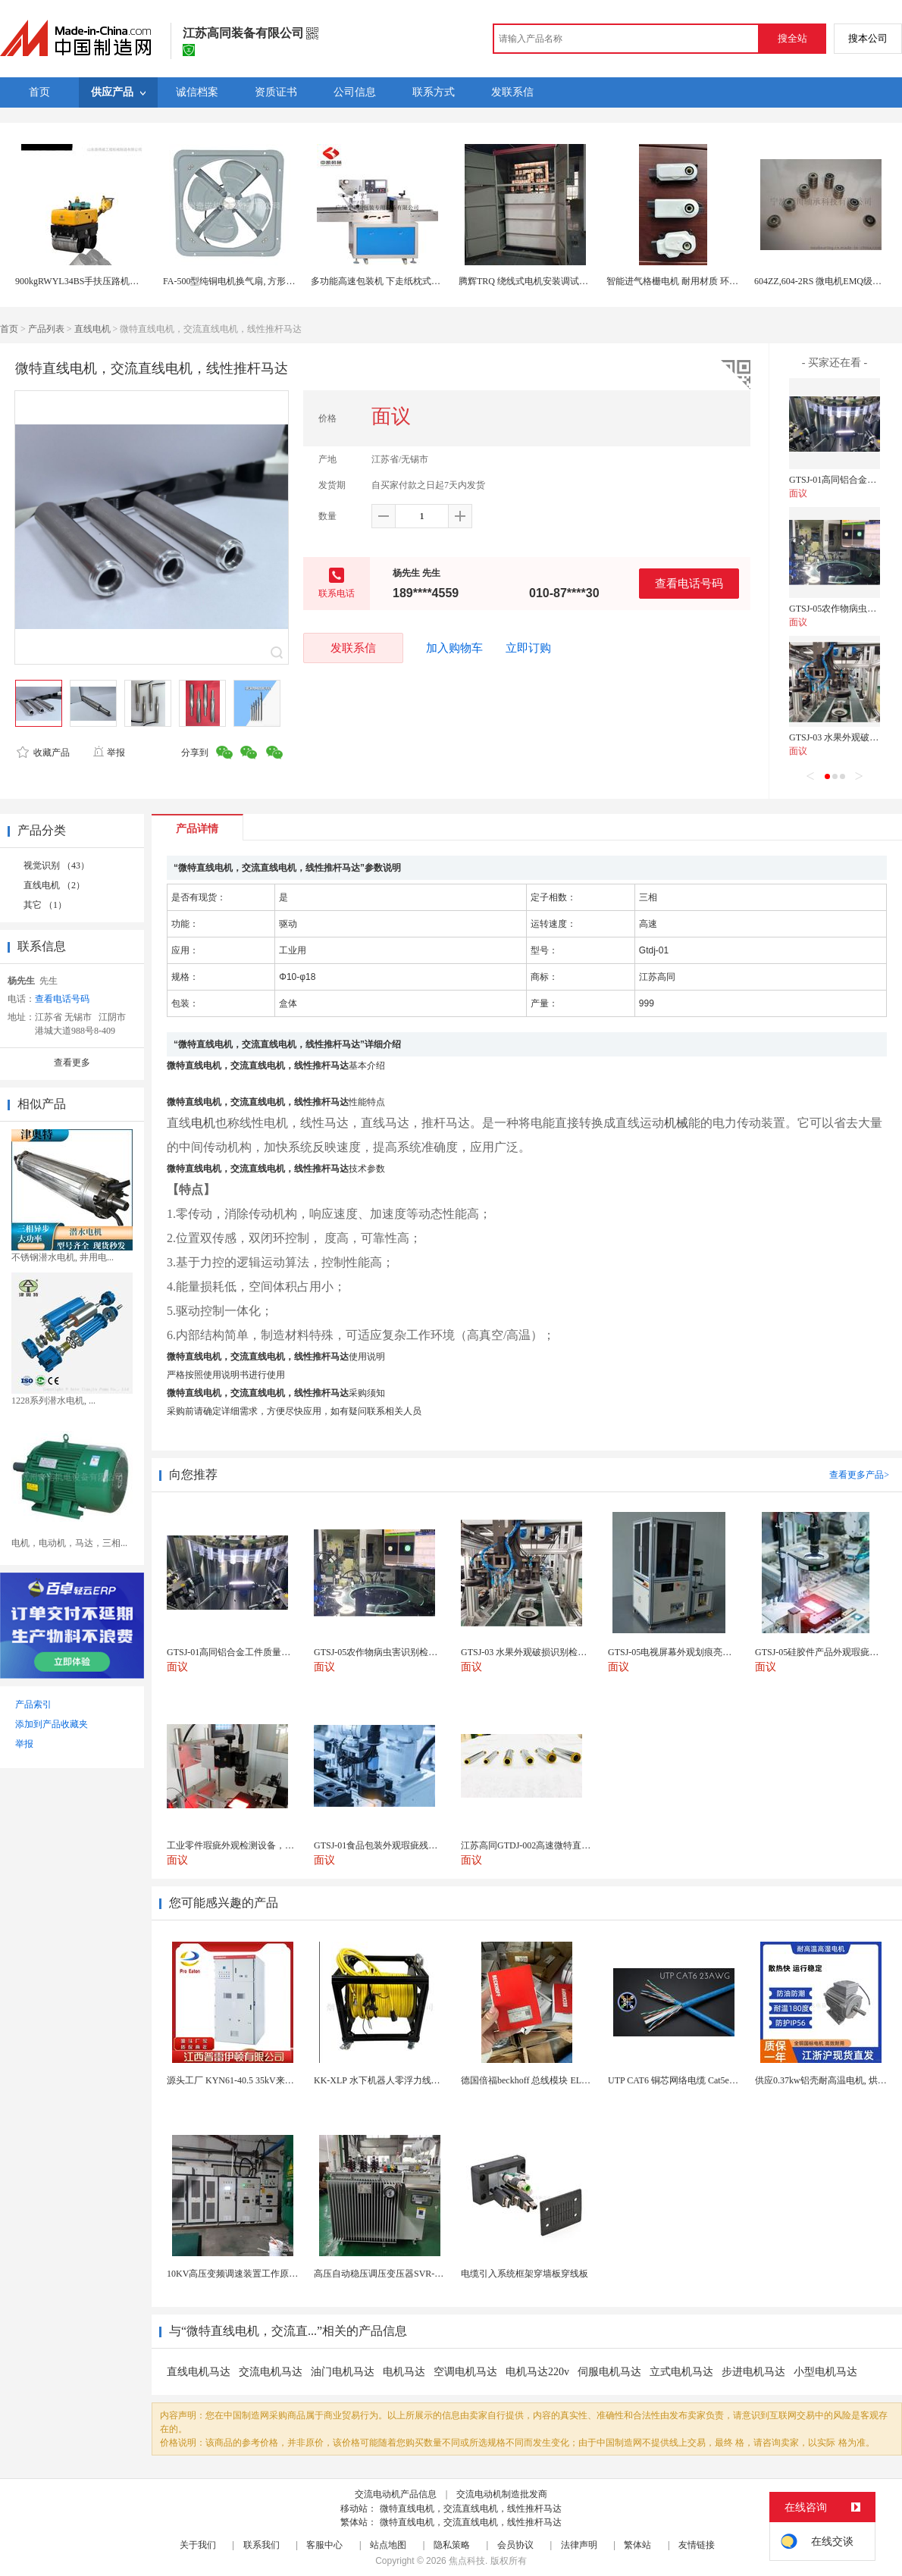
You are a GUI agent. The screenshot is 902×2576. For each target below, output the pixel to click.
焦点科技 (467, 2561)
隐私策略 (452, 2545)
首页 (9, 329)
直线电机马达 (198, 2371)
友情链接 (696, 2545)
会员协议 (515, 2545)
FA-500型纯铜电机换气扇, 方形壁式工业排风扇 (256, 281)
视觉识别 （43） (56, 865)
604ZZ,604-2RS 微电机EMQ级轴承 (822, 281)
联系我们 (261, 2545)
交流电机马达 (270, 2371)
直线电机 (92, 329)
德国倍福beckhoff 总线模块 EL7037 (530, 2080)
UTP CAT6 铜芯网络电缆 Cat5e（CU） (684, 2080)
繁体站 (637, 2545)
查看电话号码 (689, 583)
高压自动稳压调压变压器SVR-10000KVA (395, 2273)
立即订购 (528, 648)
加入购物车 (454, 648)
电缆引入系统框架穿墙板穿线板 (524, 2273)
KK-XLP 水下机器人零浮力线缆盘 (381, 2080)
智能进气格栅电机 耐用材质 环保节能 (681, 281)
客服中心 (324, 2545)
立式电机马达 (681, 2371)
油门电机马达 (342, 2371)
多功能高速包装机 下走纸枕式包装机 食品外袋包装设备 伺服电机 (441, 281)
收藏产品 (43, 752)
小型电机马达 (825, 2371)
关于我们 (198, 2545)
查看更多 (72, 1062)
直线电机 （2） (54, 885)
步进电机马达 (753, 2371)
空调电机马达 (465, 2371)
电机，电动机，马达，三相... (69, 1543)
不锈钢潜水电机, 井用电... (62, 1257)
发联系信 (353, 647)
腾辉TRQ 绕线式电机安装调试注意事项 (537, 281)
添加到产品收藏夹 (51, 1724)
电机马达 (404, 2371)
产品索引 (33, 1704)
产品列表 (46, 329)
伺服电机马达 (609, 2371)
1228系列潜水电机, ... (53, 1400)
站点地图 (388, 2545)
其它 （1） (45, 905)
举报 (108, 752)
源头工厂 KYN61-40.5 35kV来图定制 (239, 2080)
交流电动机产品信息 (396, 2494)
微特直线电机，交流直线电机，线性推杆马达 (471, 2508)
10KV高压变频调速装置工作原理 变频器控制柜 (261, 2273)
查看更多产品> (859, 1475)
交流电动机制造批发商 (501, 2494)
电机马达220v (537, 2371)
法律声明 (579, 2545)
